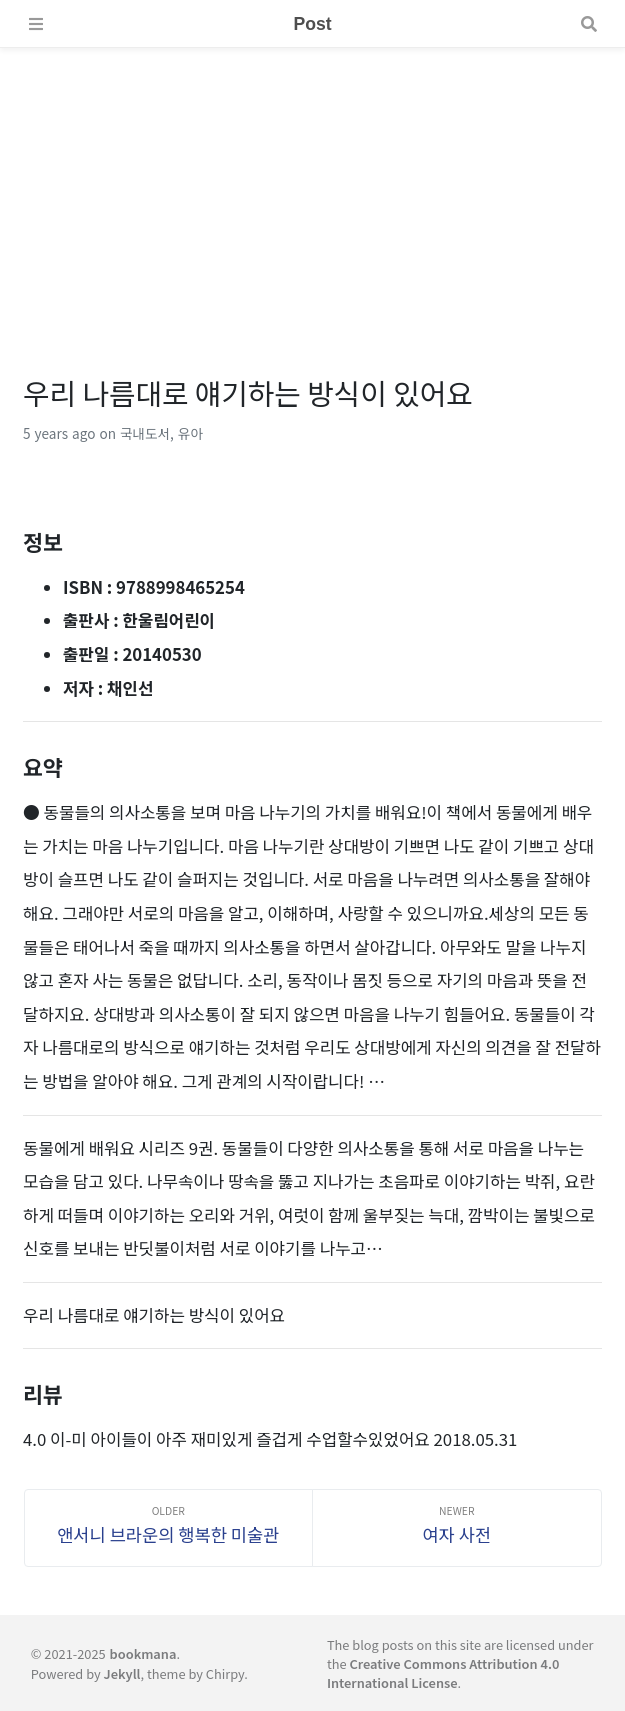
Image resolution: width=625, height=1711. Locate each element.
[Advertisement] (312, 188)
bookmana (143, 1653)
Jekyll (122, 1673)
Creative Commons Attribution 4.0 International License (443, 1673)
